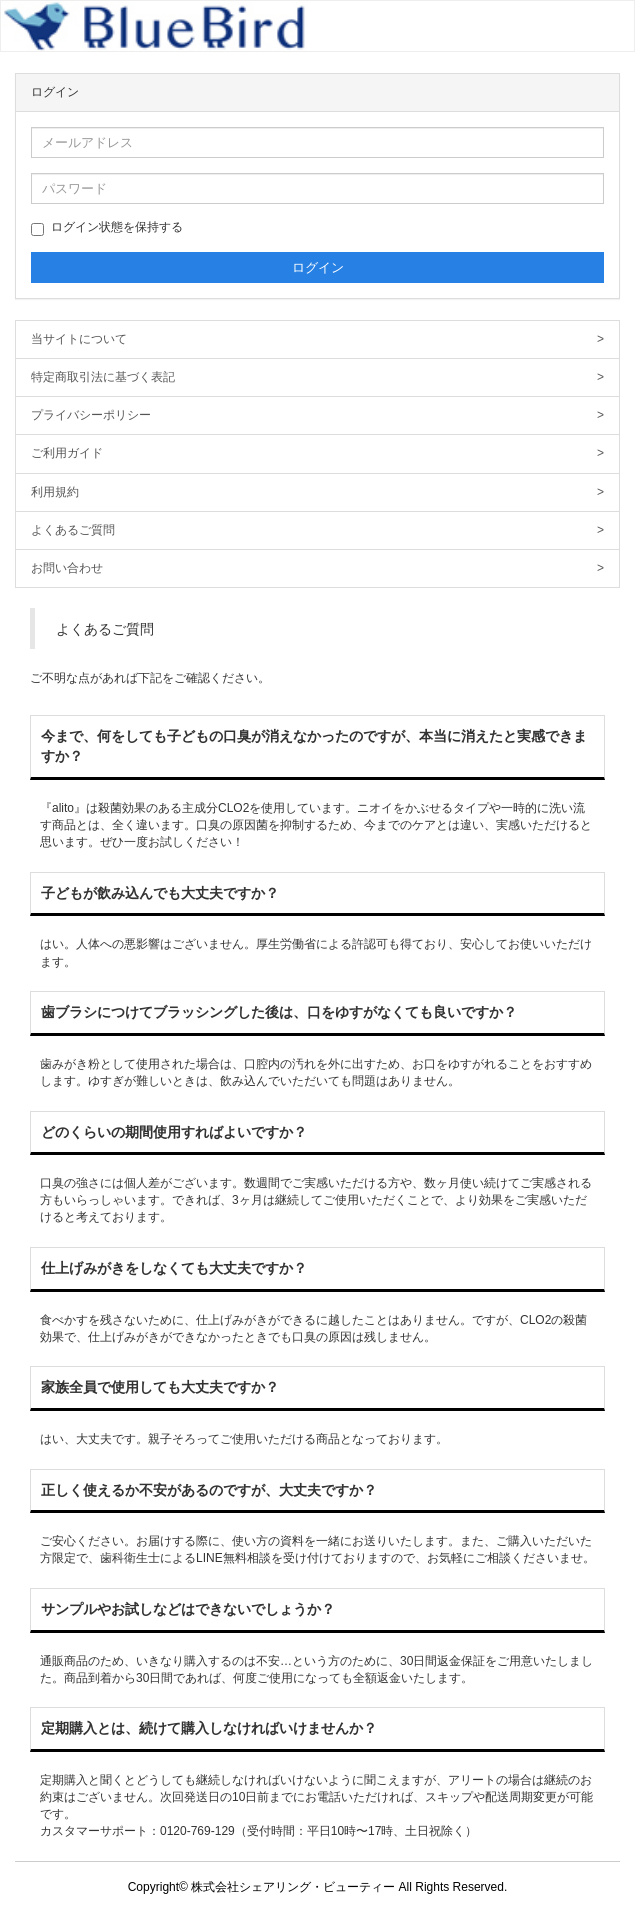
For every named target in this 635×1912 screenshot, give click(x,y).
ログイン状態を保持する (107, 228)
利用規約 (317, 492)
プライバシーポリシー (317, 415)
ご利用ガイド (317, 453)
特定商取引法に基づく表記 (317, 377)
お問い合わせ (317, 568)
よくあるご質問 (317, 530)
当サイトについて (317, 339)
